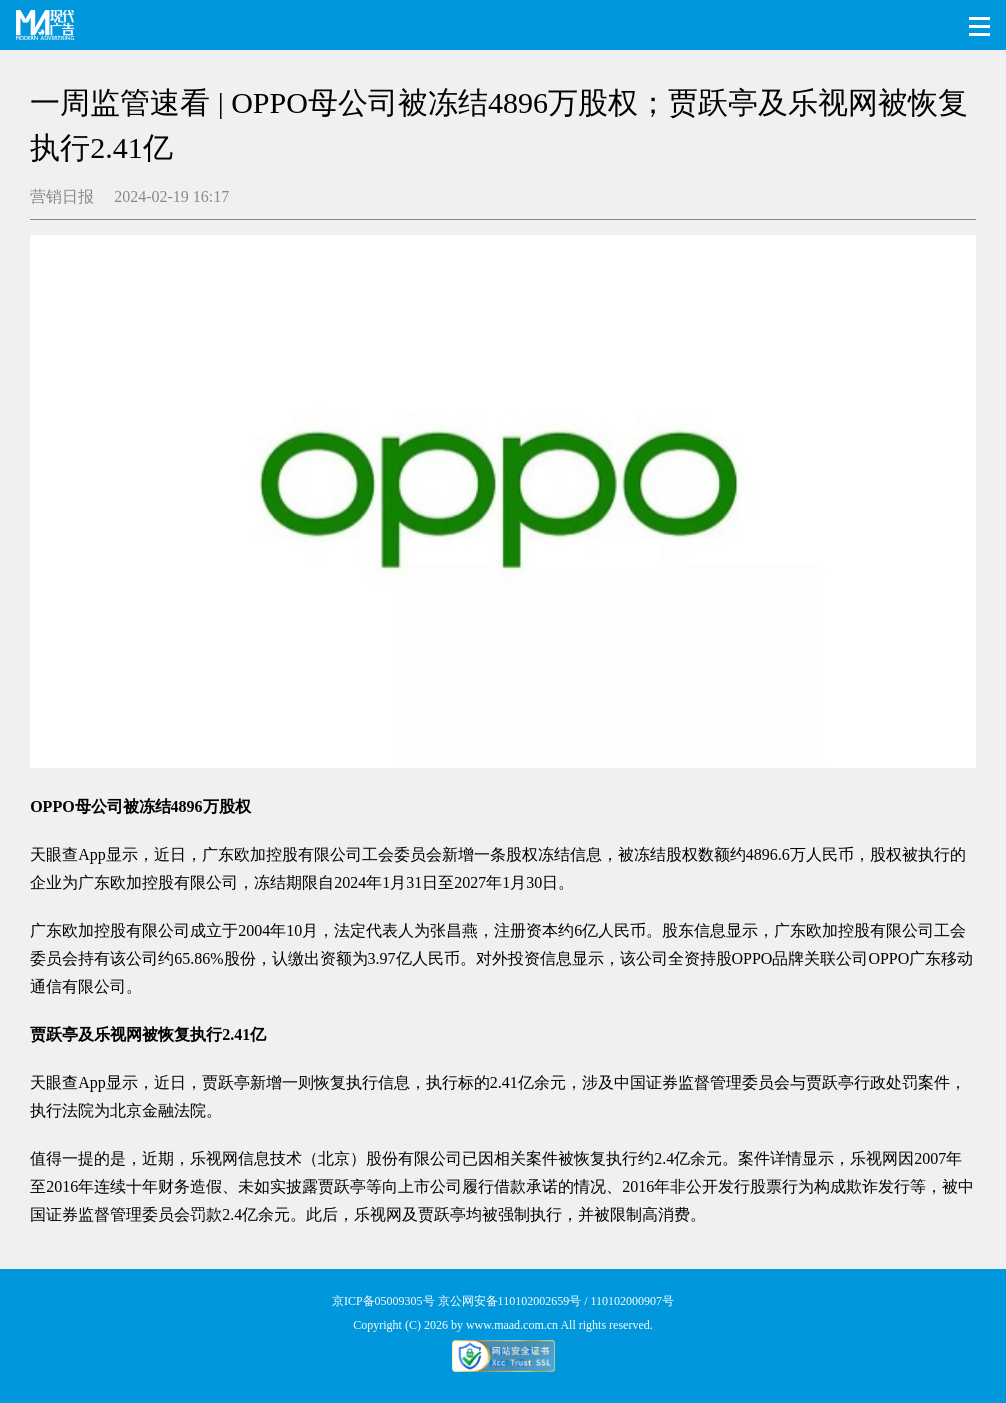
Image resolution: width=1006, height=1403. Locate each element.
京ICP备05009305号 (383, 1301)
